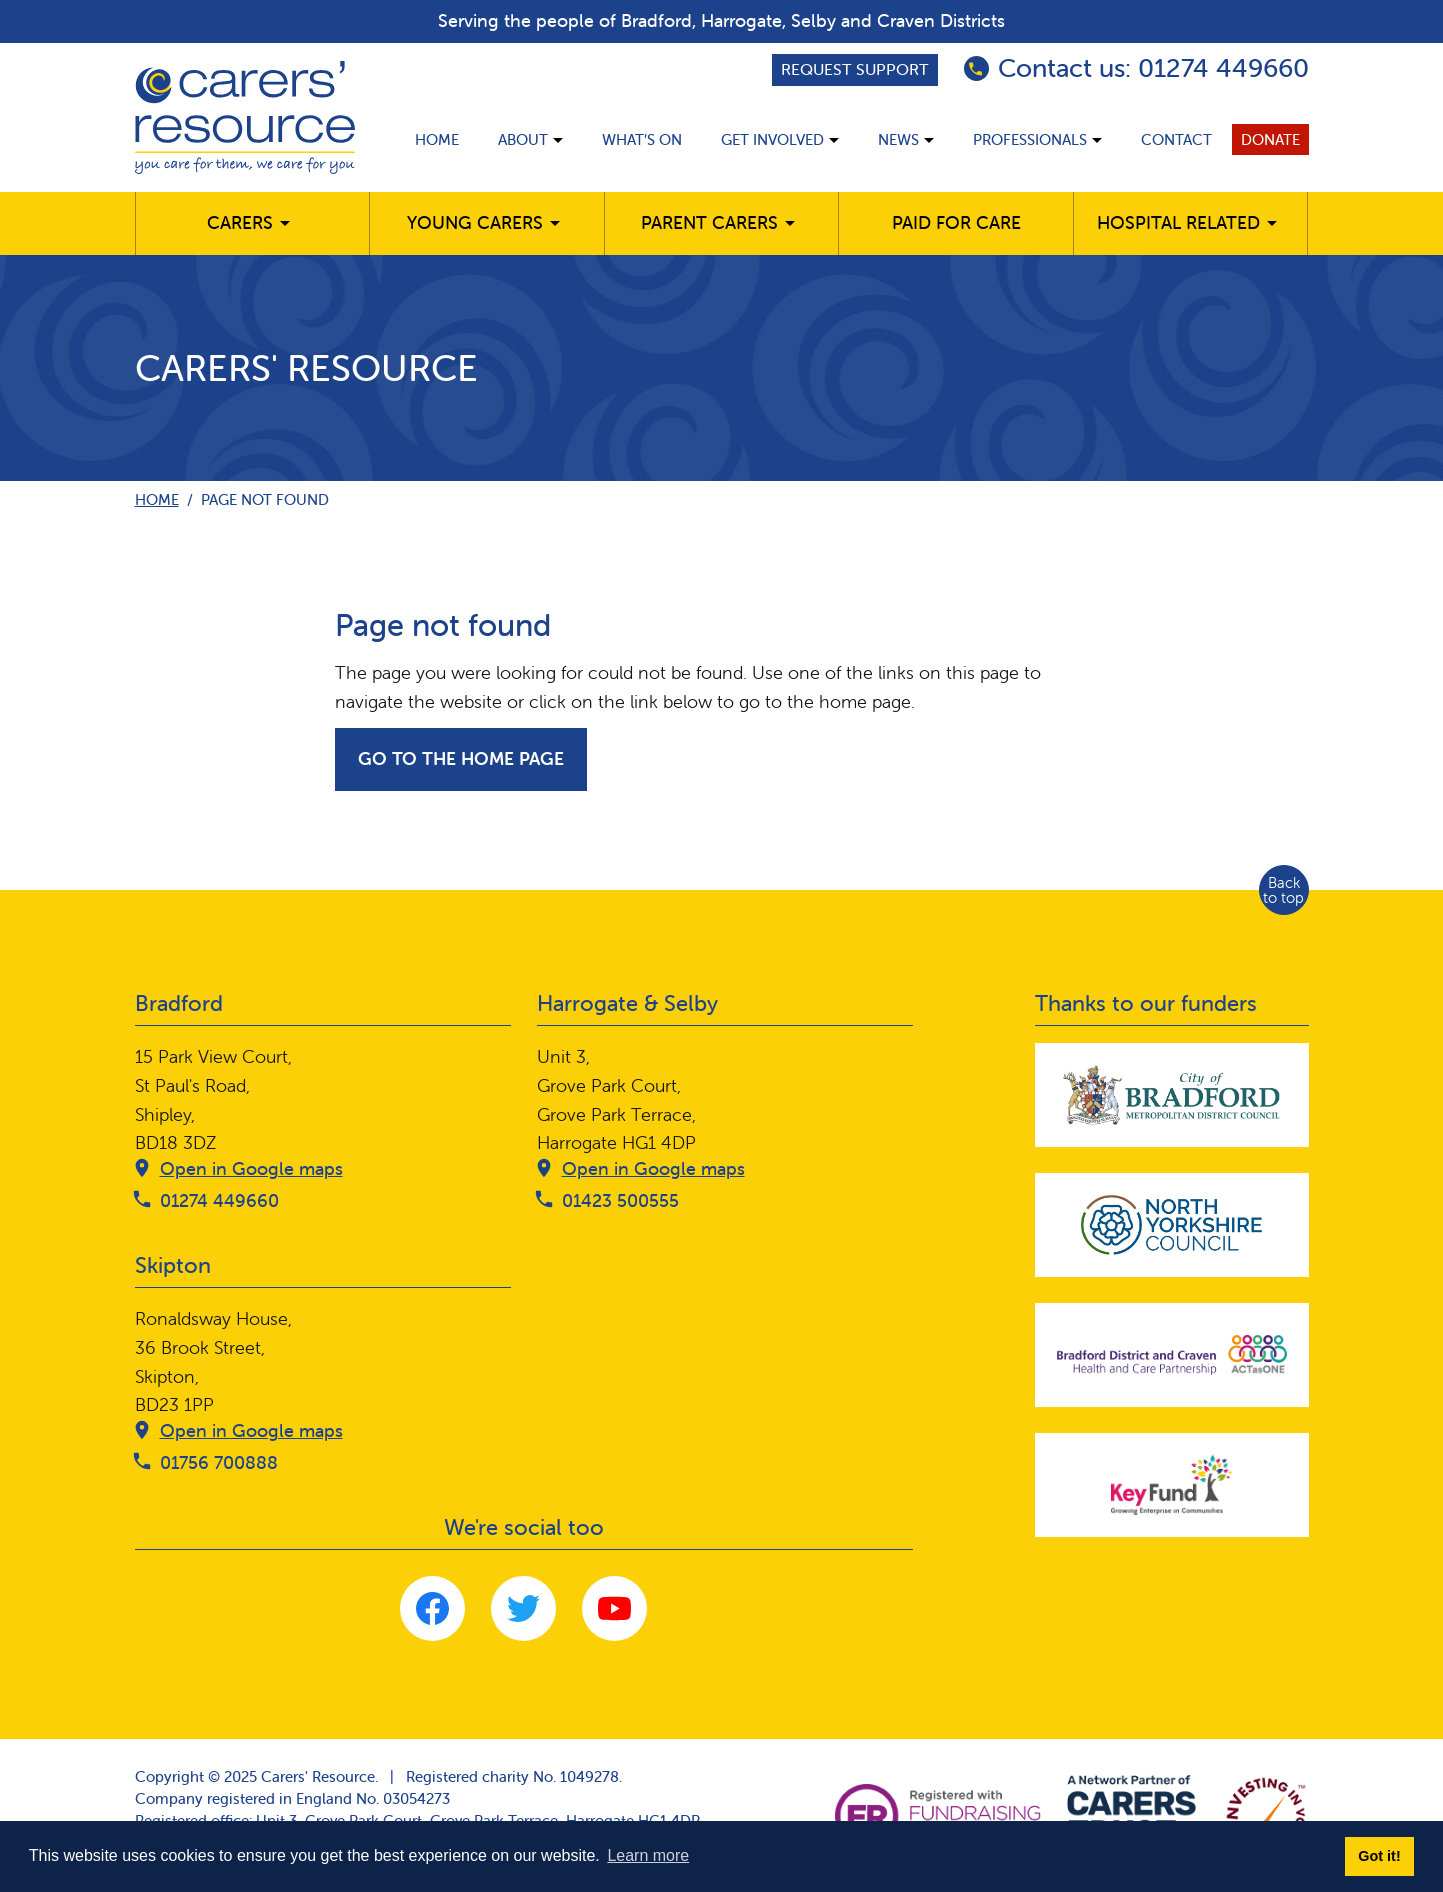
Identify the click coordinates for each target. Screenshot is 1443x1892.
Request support (855, 69)
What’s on (642, 139)
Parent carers (709, 222)
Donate (1270, 139)
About (523, 139)
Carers (240, 222)
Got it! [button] (1379, 1856)
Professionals (1030, 139)
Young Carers (475, 222)
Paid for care (956, 222)
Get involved (772, 139)
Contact (1176, 139)
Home (437, 139)
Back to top (1283, 890)
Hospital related (1178, 222)
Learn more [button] (648, 1855)
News (898, 139)
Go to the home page (461, 758)
